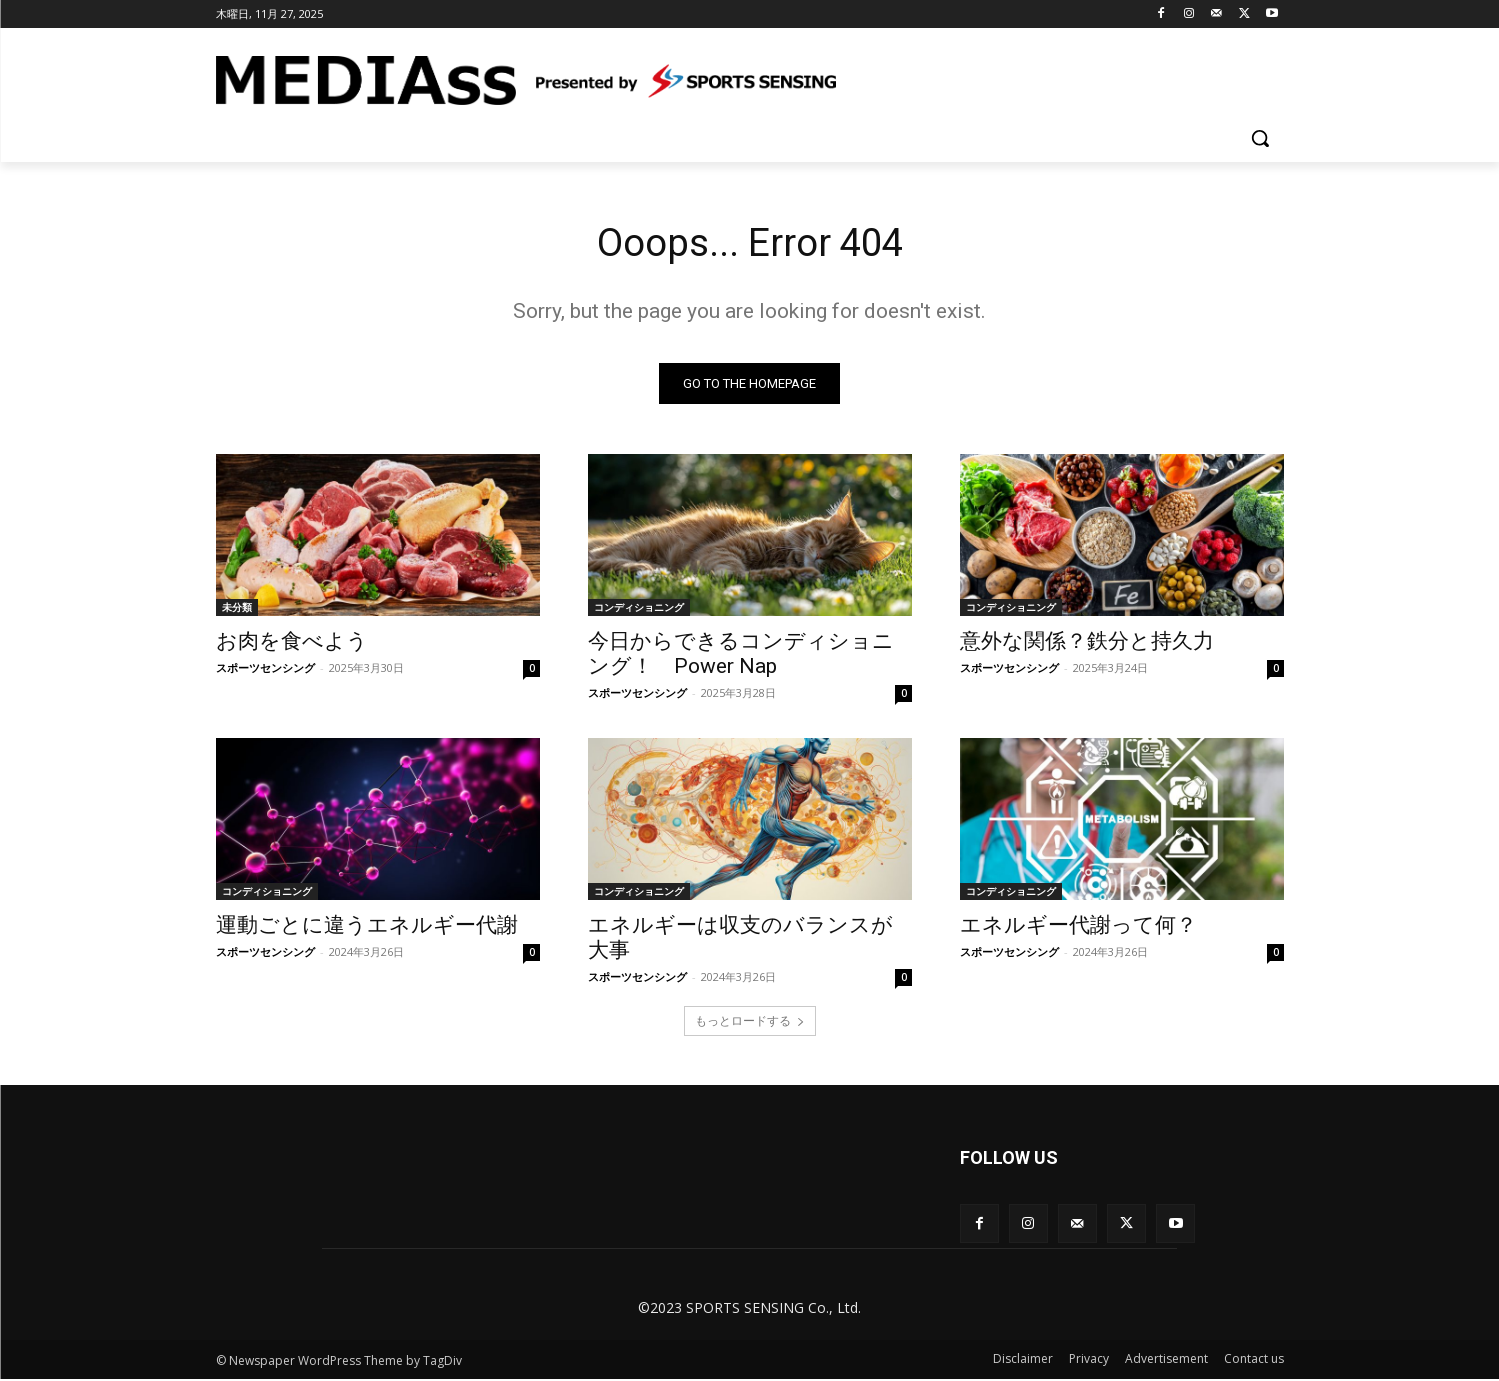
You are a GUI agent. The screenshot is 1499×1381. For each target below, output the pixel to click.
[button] (1260, 138)
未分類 (237, 610)
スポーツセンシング (265, 670)
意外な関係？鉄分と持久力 (1087, 644)
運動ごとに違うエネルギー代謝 (367, 928)
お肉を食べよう (292, 644)
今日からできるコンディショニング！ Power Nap (741, 656)
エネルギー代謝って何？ (1078, 928)
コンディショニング (639, 610)
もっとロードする (750, 1023)
